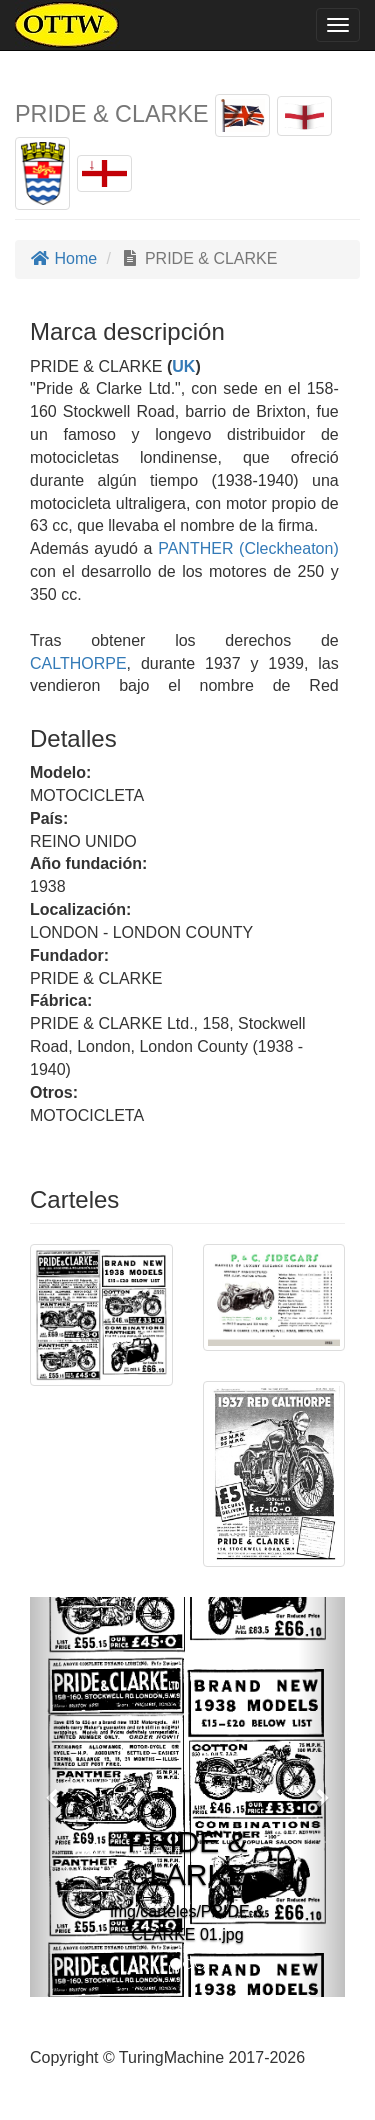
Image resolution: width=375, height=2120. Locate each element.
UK (183, 366)
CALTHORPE (78, 663)
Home (63, 258)
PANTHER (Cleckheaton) (246, 548)
